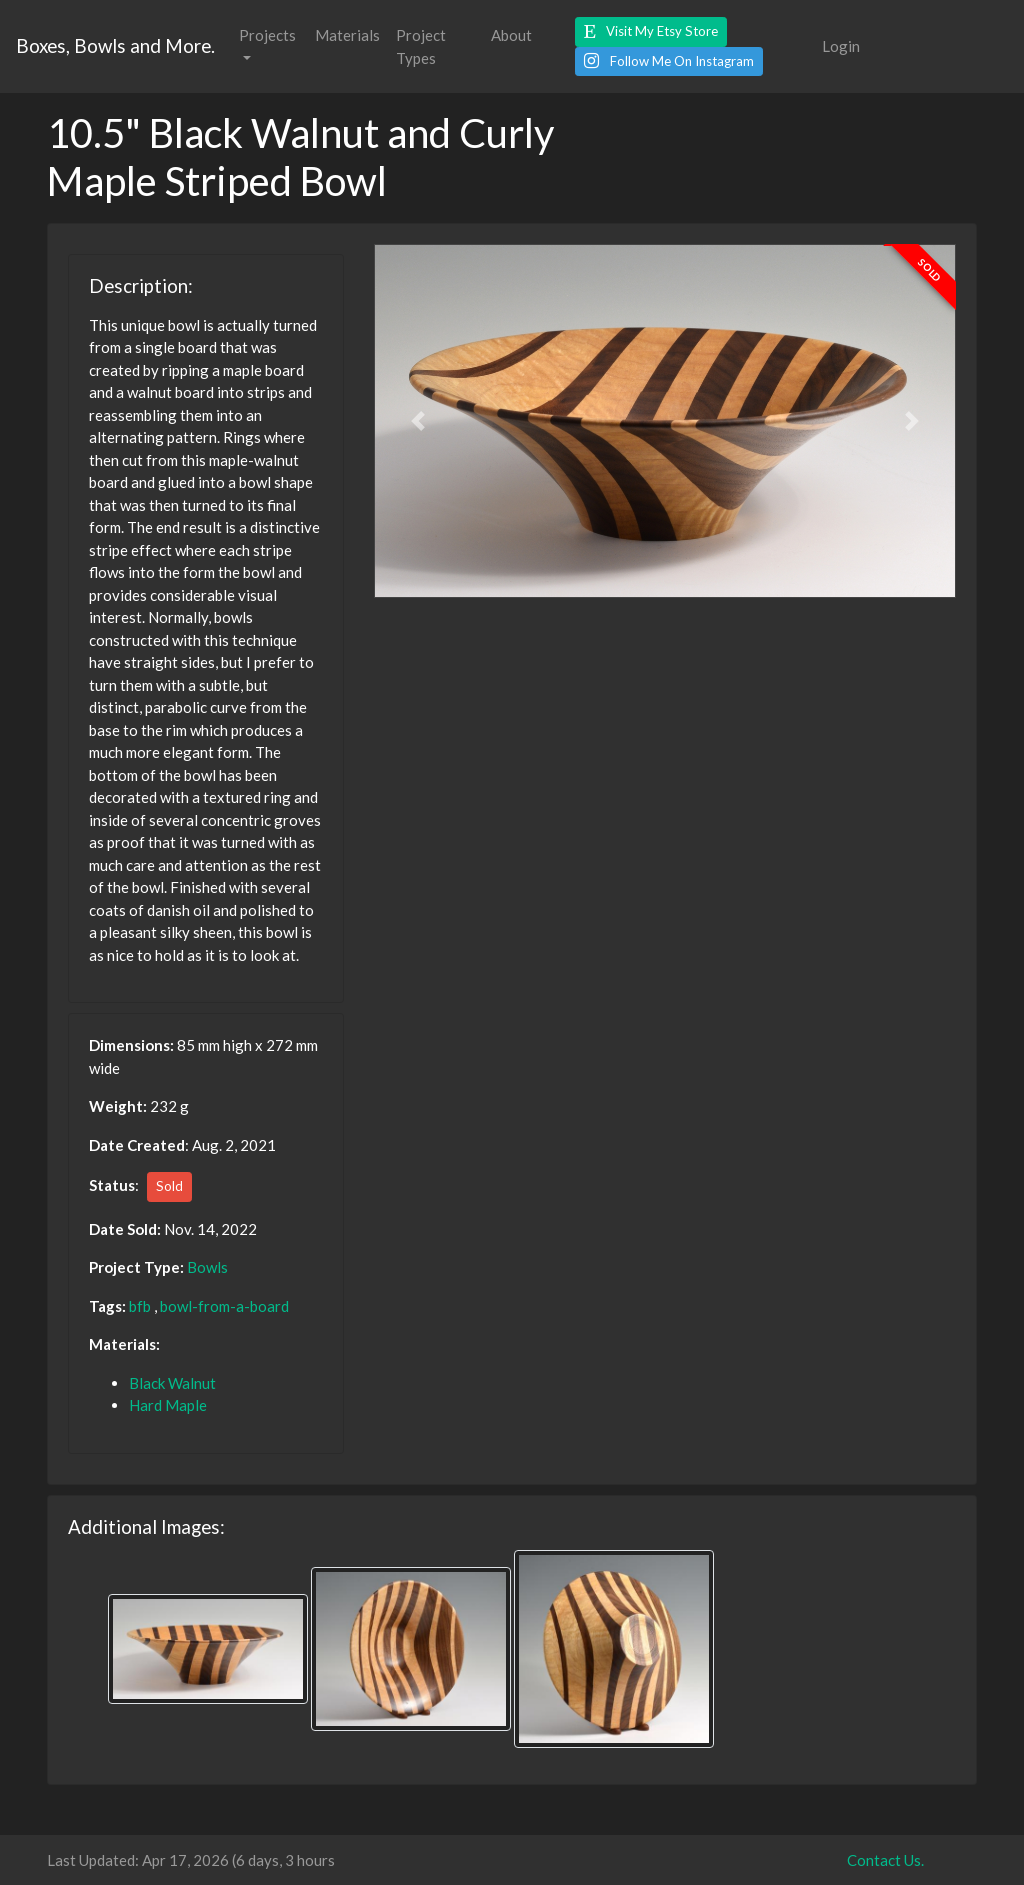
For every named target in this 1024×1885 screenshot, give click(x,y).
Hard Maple (168, 1405)
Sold (169, 1186)
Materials (347, 35)
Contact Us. (885, 1860)
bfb (140, 1306)
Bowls (207, 1267)
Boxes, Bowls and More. (115, 45)
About (511, 35)
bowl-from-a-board (224, 1306)
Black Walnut (172, 1383)
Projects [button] (267, 35)
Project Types (421, 46)
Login (841, 46)
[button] (651, 32)
